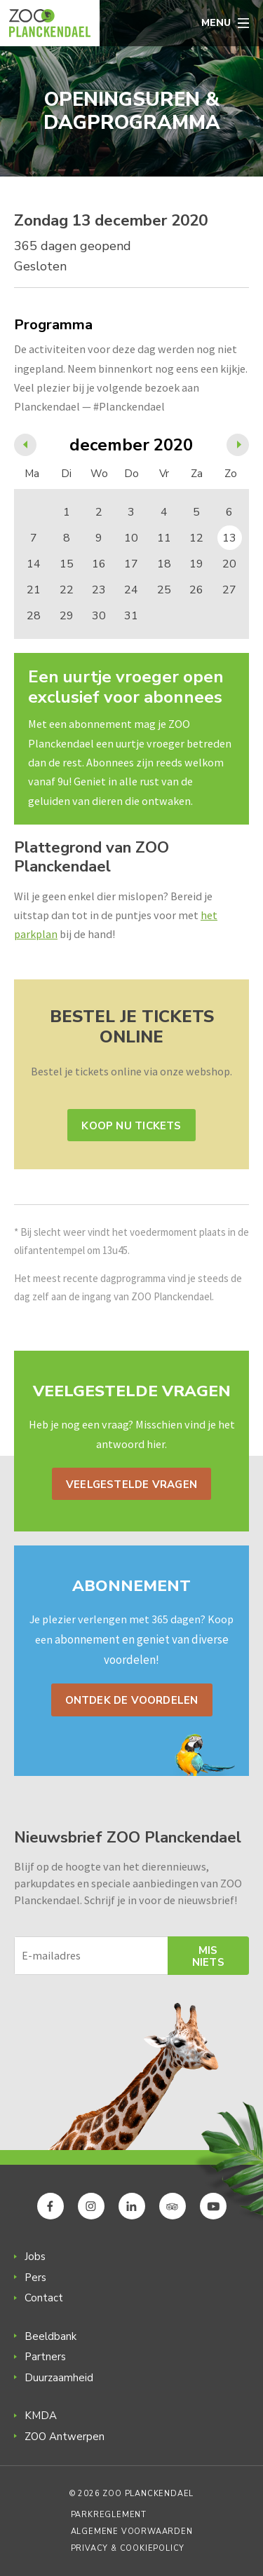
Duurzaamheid (59, 2378)
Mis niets (208, 1956)
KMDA (41, 2416)
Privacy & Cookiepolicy (128, 2548)
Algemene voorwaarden (132, 2531)
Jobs (35, 2257)
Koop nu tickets (131, 1126)
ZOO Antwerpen (64, 2437)
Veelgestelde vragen (131, 1485)
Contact (44, 2298)
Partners (45, 2357)
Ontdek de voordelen (131, 1700)
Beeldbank (50, 2336)
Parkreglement (109, 2514)
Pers (35, 2278)
